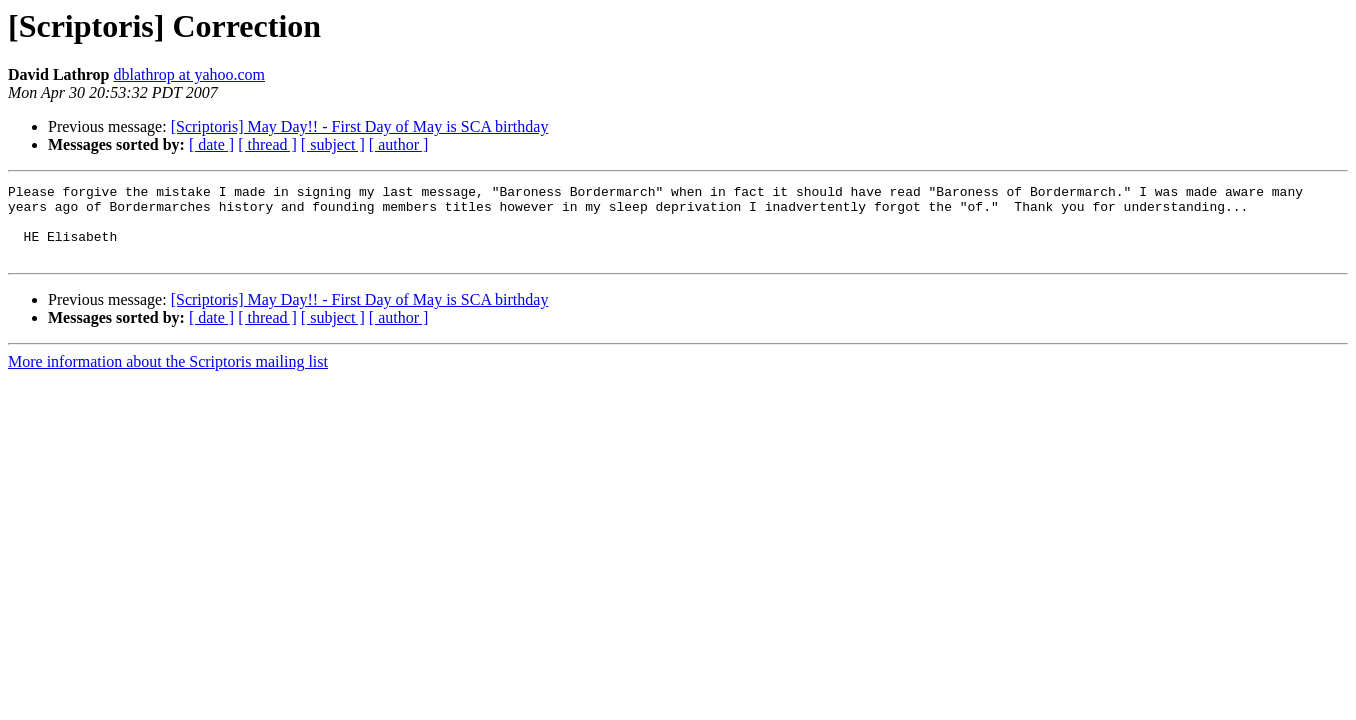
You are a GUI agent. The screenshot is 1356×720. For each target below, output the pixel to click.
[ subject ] (333, 144)
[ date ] (211, 144)
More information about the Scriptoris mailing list (168, 376)
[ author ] (399, 144)
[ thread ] (267, 144)
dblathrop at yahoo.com (190, 74)
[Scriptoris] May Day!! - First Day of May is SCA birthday (360, 126)
